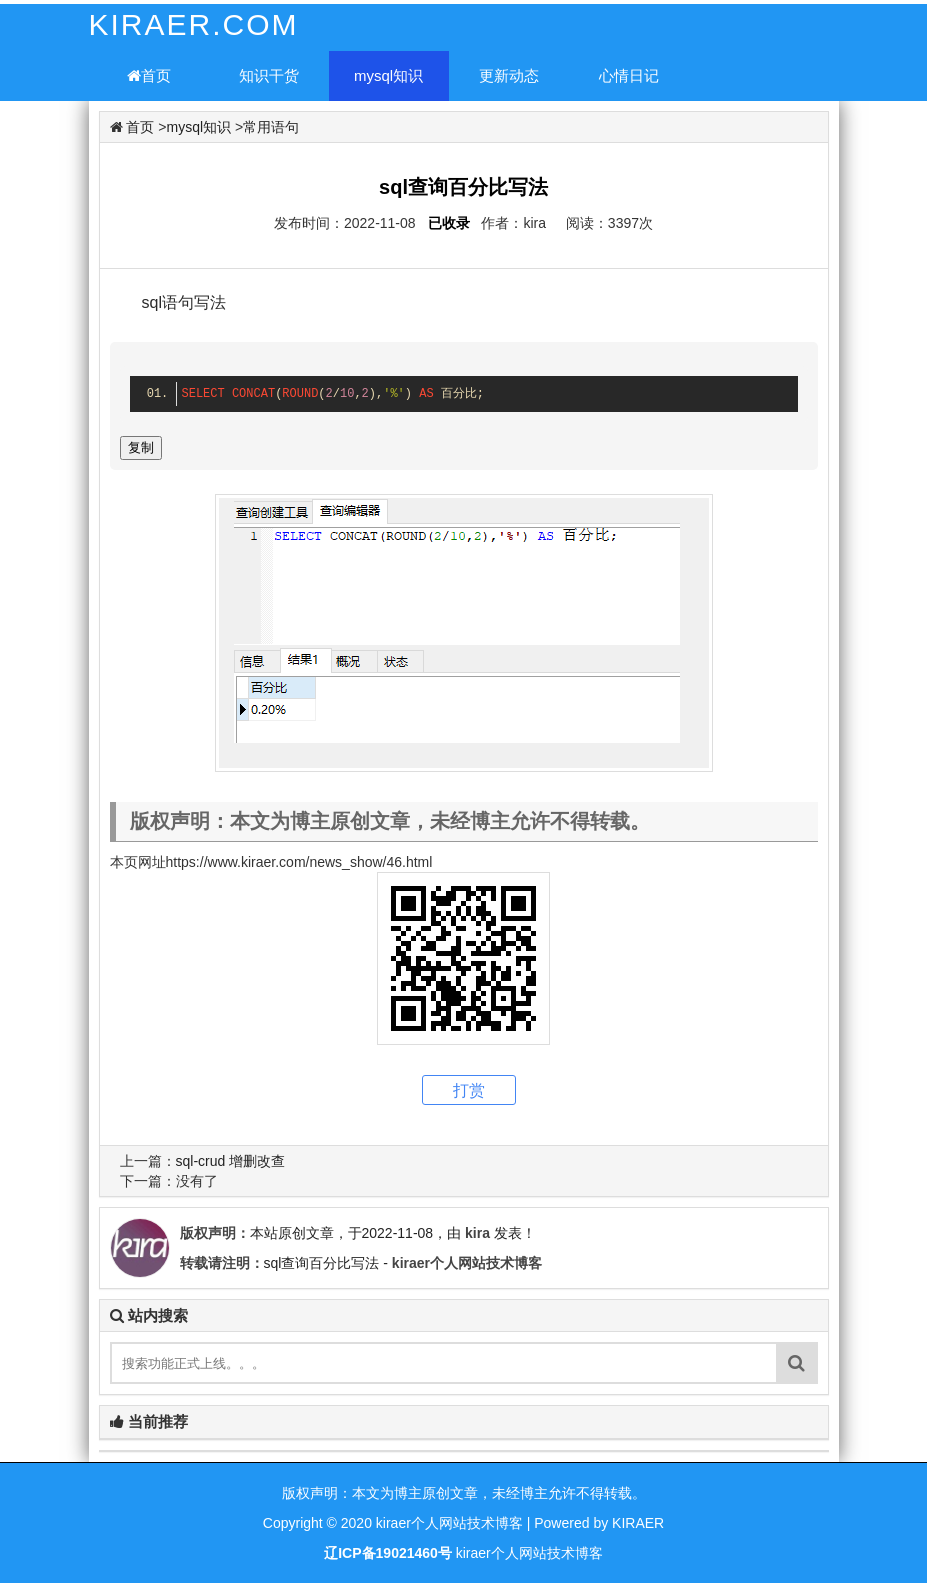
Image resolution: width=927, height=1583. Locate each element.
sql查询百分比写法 (322, 1263)
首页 (149, 75)
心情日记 (629, 75)
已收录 (449, 223)
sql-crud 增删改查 (231, 1161)
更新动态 (509, 75)
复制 (141, 447)
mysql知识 (388, 75)
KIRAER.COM (194, 24)
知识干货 (269, 75)
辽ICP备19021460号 (388, 1553)
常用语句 (271, 127)
